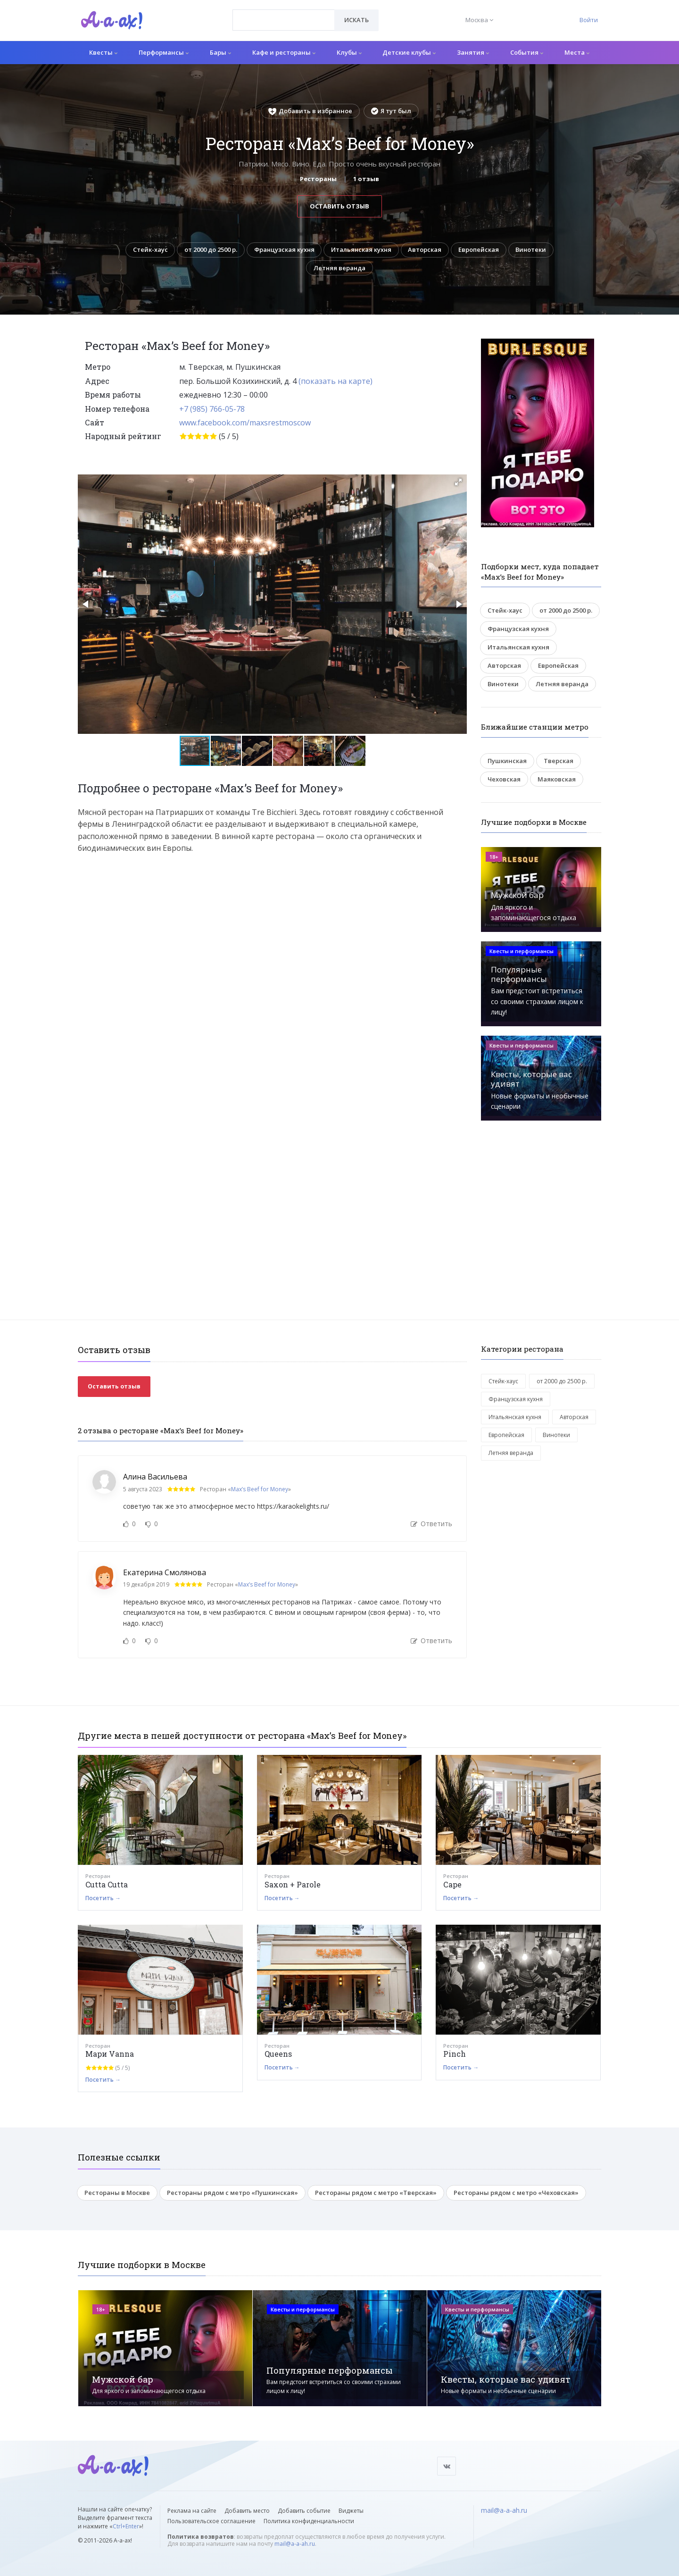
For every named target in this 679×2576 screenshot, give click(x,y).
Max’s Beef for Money (259, 1490)
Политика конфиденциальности (309, 2521)
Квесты (103, 52)
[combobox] (283, 20)
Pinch (454, 2055)
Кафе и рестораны (283, 52)
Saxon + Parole (293, 1885)
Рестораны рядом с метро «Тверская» (376, 2193)
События (526, 52)
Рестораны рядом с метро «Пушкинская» (232, 2193)
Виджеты (351, 2511)
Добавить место (247, 2511)
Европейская (480, 250)
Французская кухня (283, 250)
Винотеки (532, 250)
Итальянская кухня (361, 250)
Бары (220, 52)
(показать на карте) (335, 381)
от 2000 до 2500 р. (208, 250)
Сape (452, 1885)
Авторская (426, 250)
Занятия (473, 52)
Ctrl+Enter (126, 2526)
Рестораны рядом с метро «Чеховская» (516, 2193)
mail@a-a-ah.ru (294, 2544)
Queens (278, 2055)
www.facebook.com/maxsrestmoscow (245, 423)
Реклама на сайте (191, 2511)
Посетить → (103, 1899)
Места (576, 52)
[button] (458, 482)
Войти (589, 20)
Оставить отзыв (339, 206)
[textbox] (283, 13)
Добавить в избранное (310, 111)
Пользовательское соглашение (211, 2521)
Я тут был (391, 111)
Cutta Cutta (106, 1885)
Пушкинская (507, 761)
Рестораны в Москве (117, 2193)
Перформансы (164, 52)
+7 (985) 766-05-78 (212, 409)
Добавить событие (304, 2511)
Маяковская (557, 779)
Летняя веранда (339, 268)
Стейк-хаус (148, 250)
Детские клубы (409, 52)
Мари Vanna (109, 2055)
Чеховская (504, 779)
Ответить (431, 1524)
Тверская (558, 761)
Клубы (349, 52)
